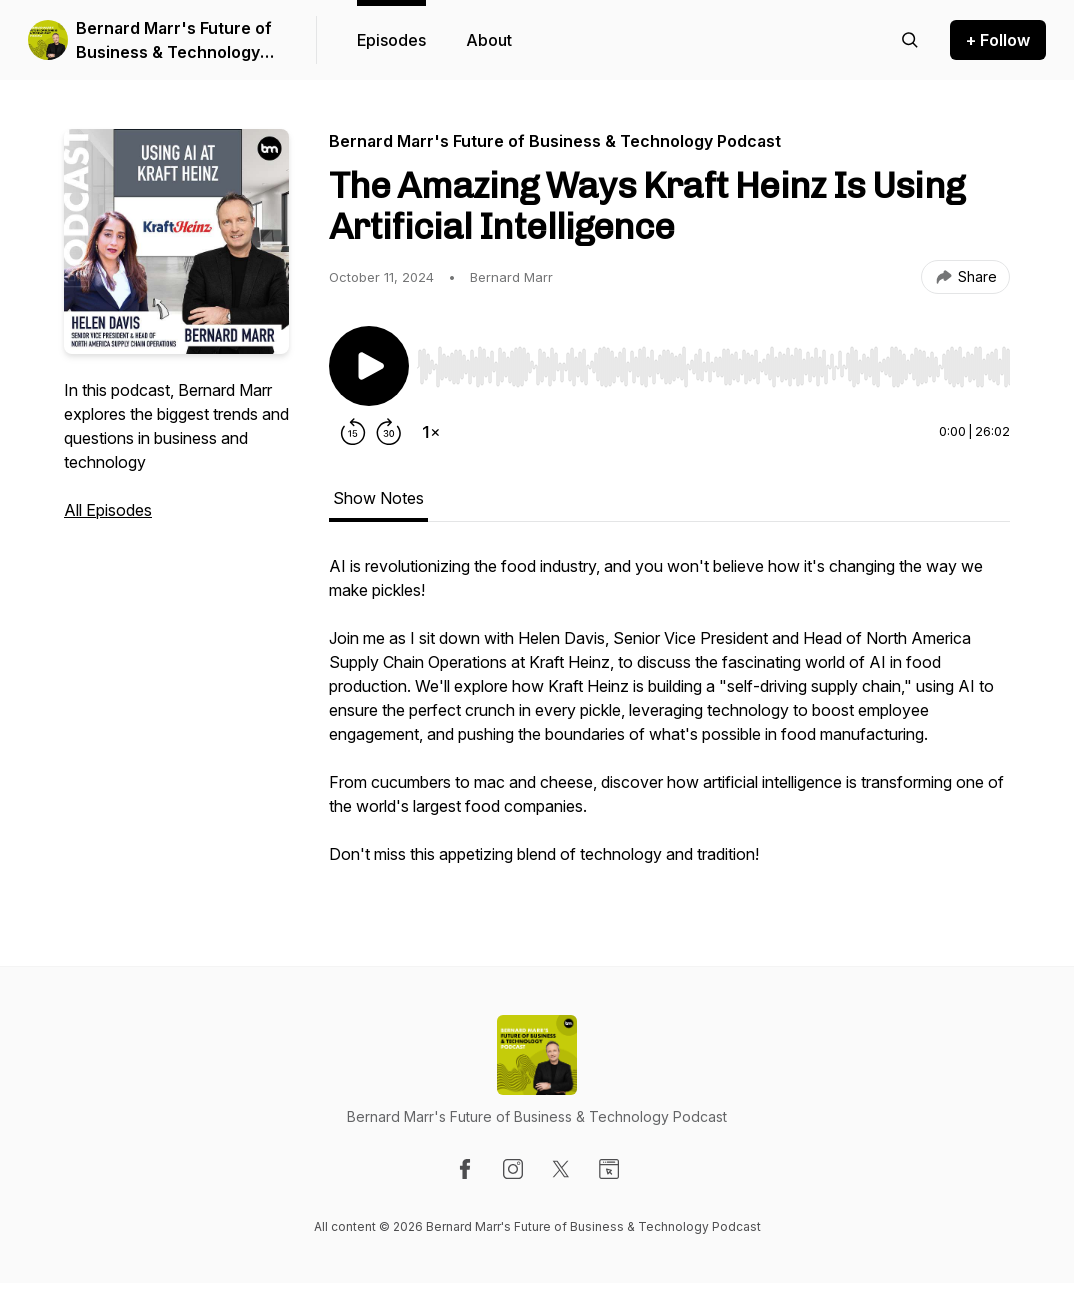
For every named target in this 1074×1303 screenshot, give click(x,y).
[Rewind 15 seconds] (353, 432)
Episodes (391, 40)
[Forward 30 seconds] (389, 432)
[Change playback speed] (431, 432)
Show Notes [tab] (378, 498)
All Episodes (108, 510)
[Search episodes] (910, 40)
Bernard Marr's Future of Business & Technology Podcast (174, 41)
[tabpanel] (669, 720)
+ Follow (998, 40)
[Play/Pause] (369, 366)
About (489, 40)
